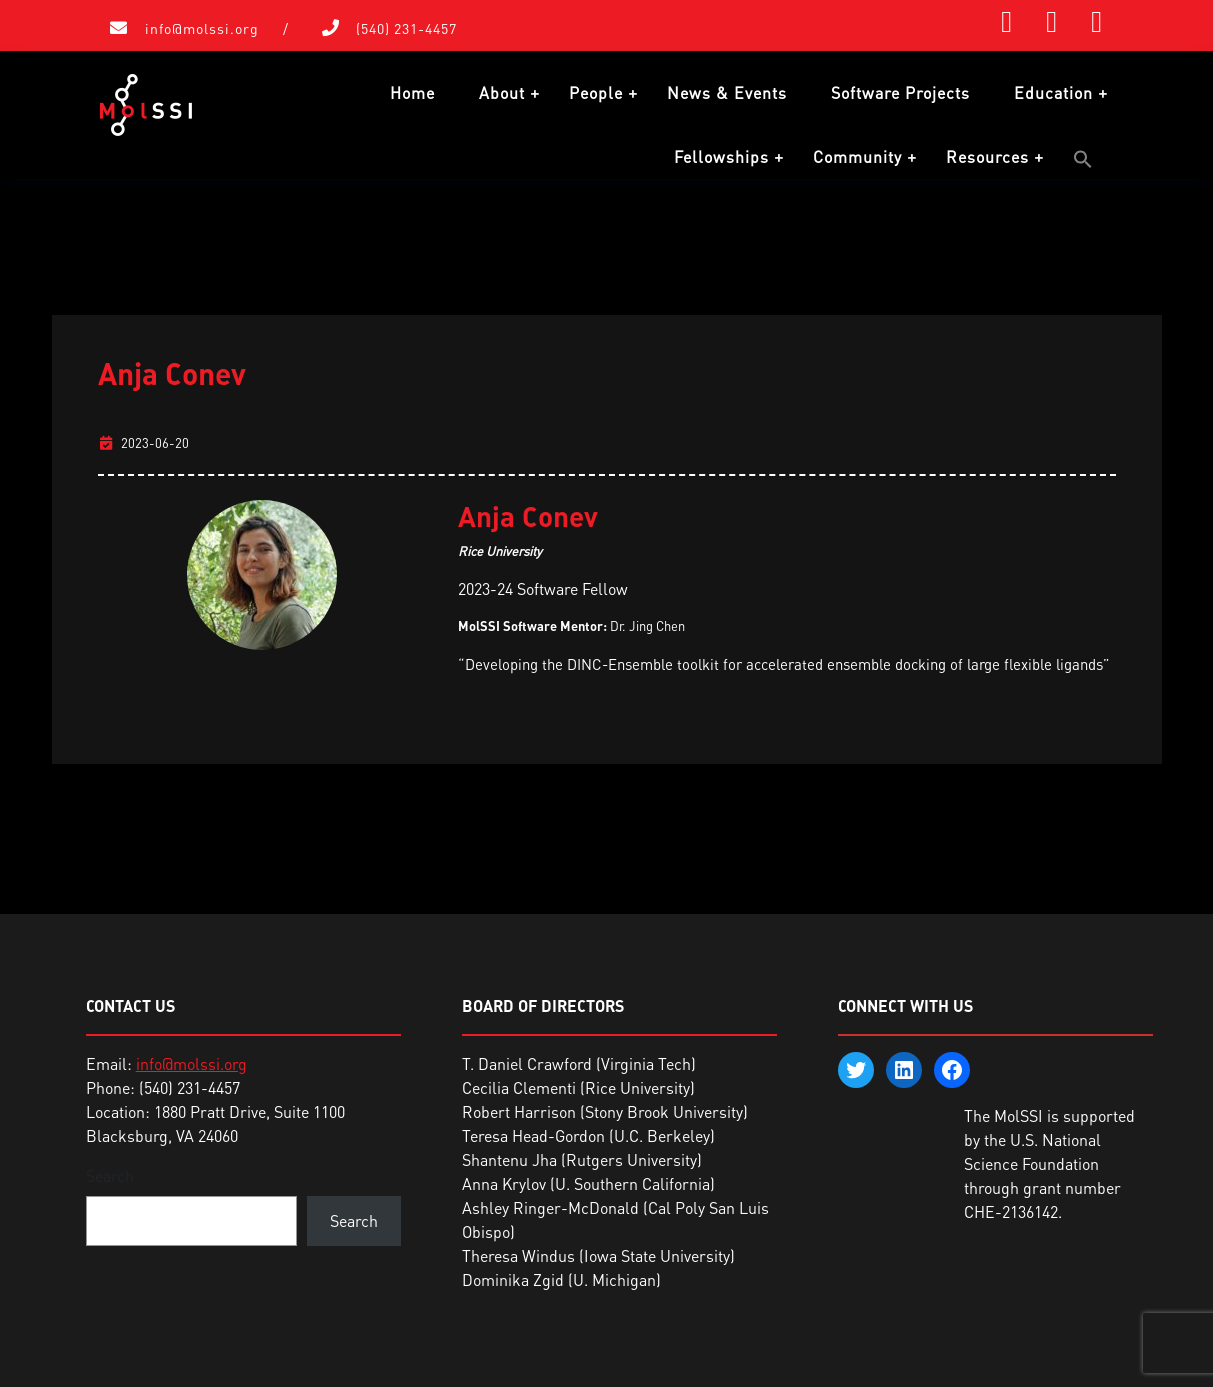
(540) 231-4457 (406, 28)
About (502, 93)
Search (110, 1176)
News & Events (727, 93)
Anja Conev (172, 373)
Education (1053, 93)
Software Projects (900, 93)
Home (412, 93)
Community (857, 157)
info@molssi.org (202, 28)
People (596, 93)
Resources (987, 157)
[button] (1083, 159)
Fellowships (721, 157)
